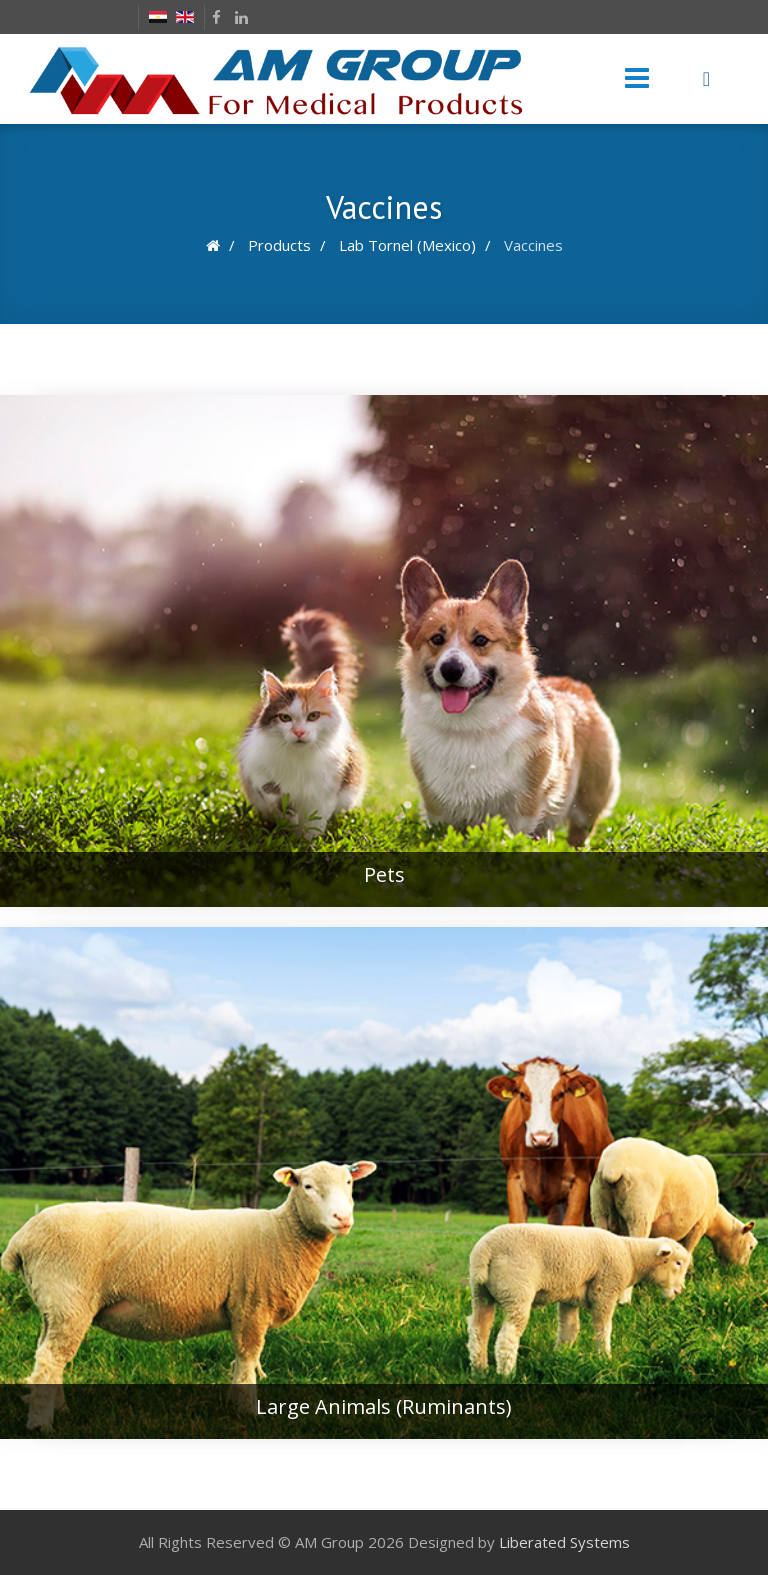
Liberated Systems (564, 1542)
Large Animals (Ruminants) (384, 1406)
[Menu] (637, 79)
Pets (384, 874)
